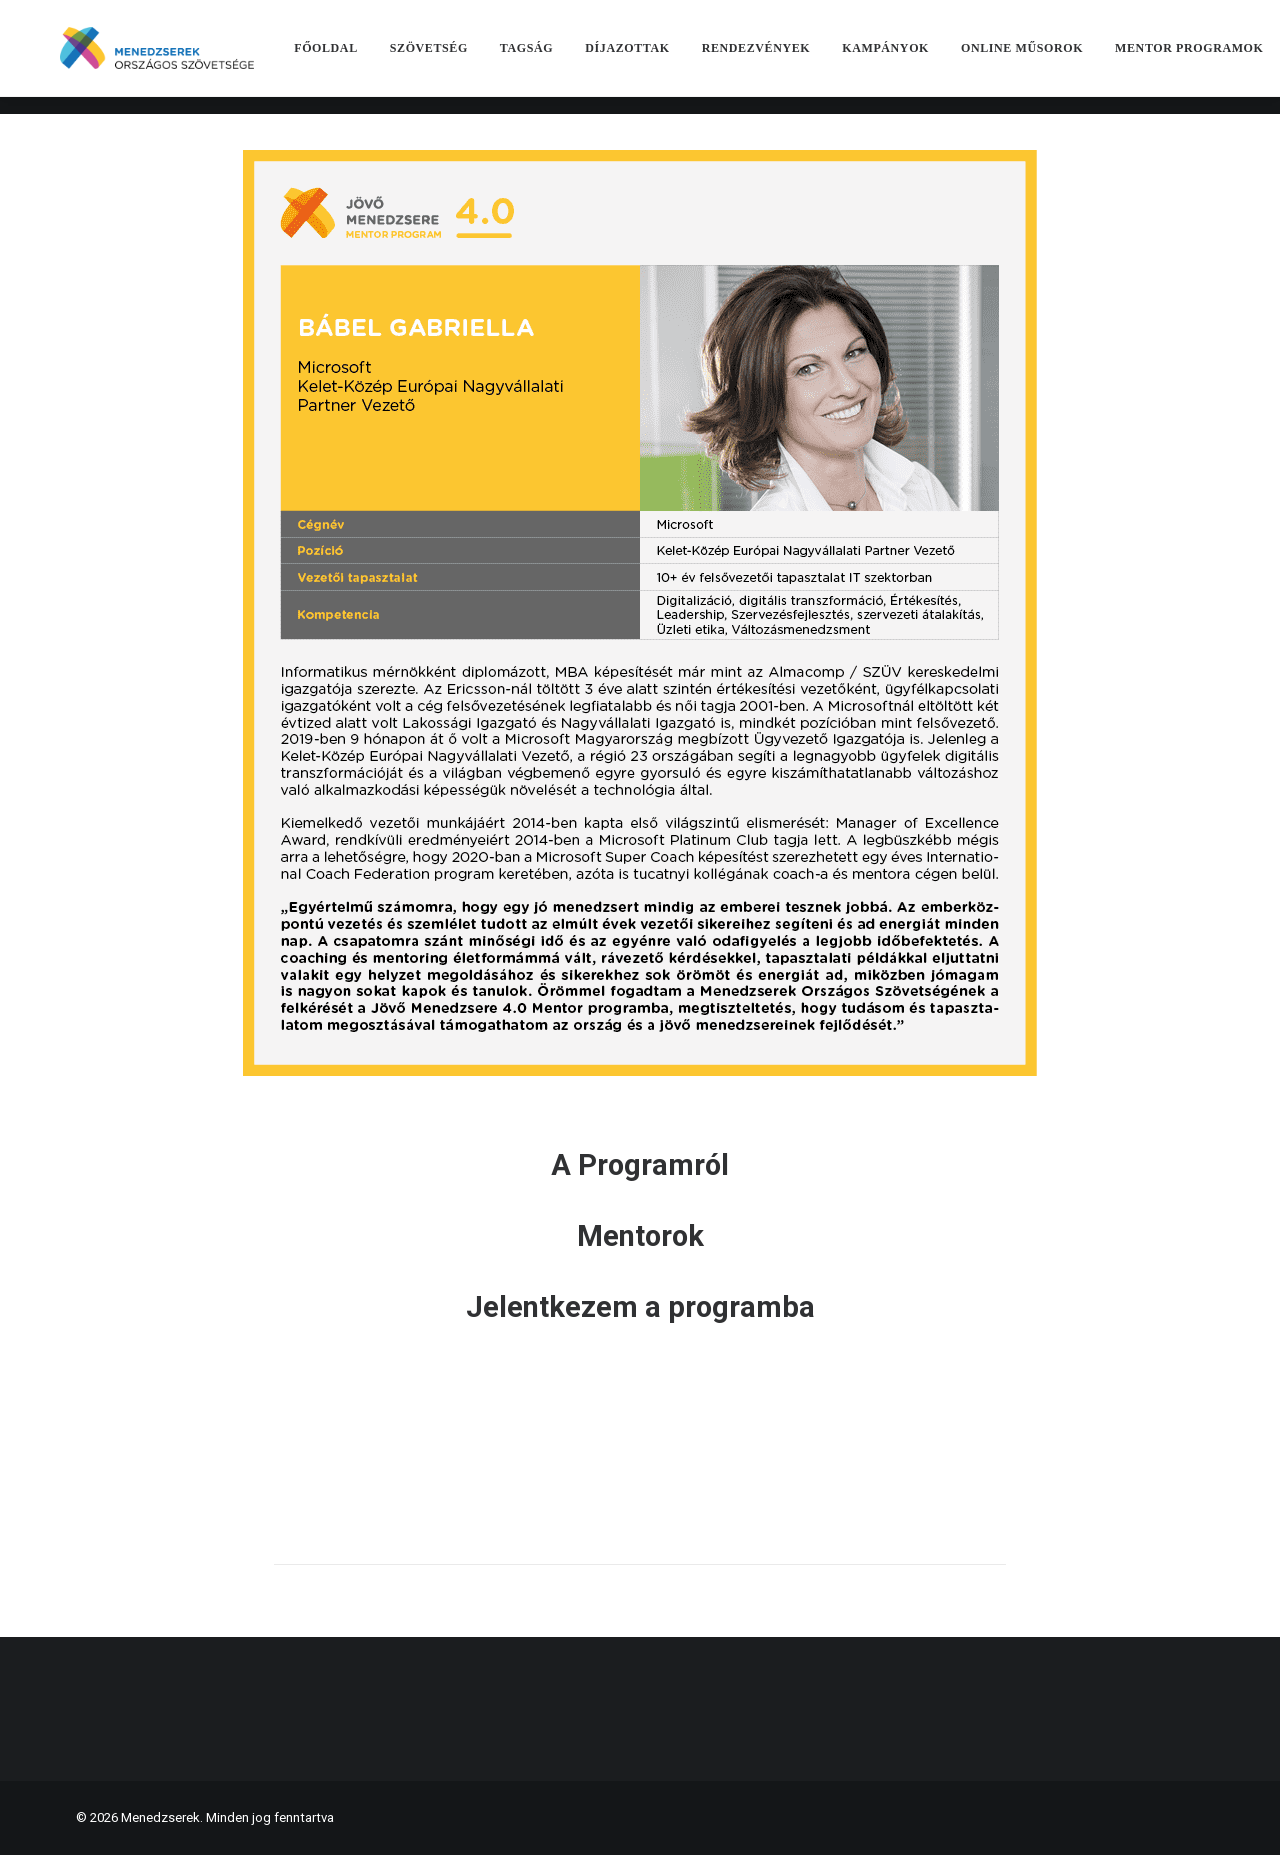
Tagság (557, 57)
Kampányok (917, 57)
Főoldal (358, 57)
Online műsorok (1054, 57)
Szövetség (460, 57)
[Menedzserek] (173, 57)
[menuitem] (358, 57)
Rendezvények (787, 57)
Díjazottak (659, 57)
